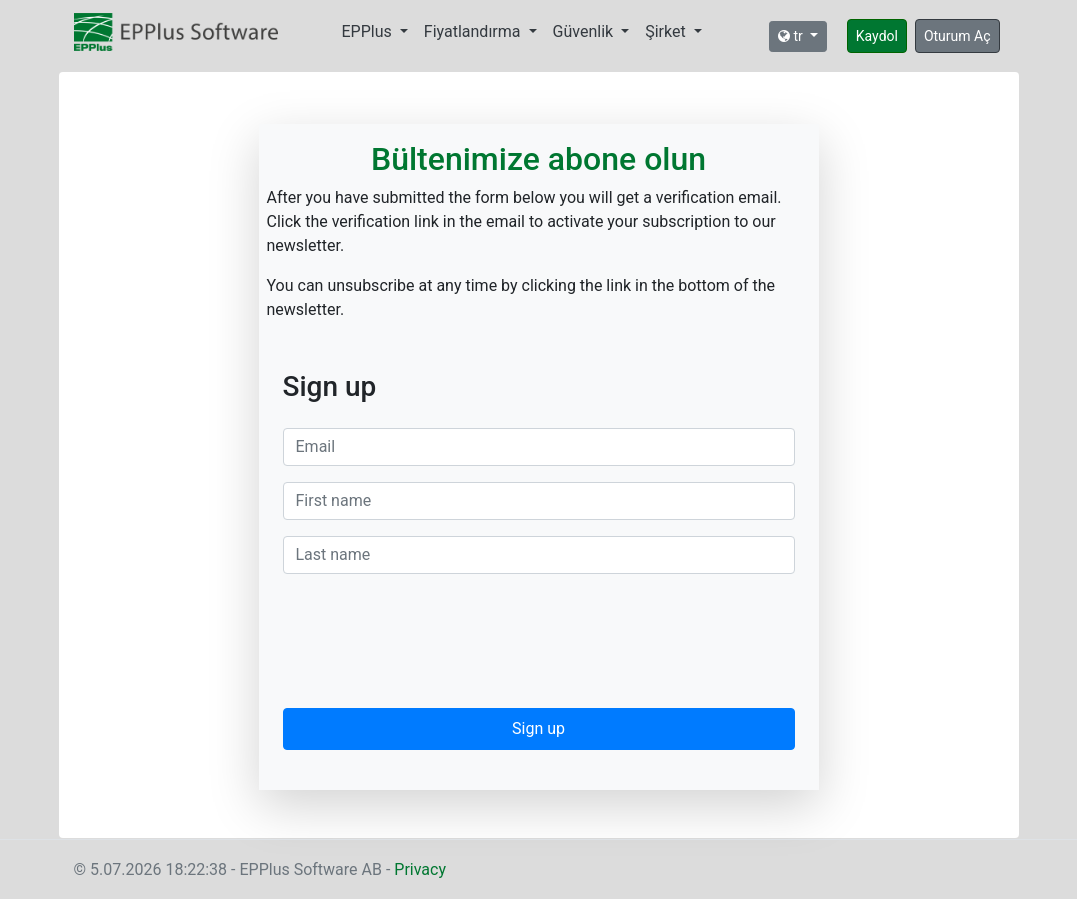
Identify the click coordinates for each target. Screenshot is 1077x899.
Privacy (420, 869)
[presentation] (435, 645)
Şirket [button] (667, 31)
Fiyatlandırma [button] (474, 31)
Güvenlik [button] (585, 31)
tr (792, 36)
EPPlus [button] (369, 31)
